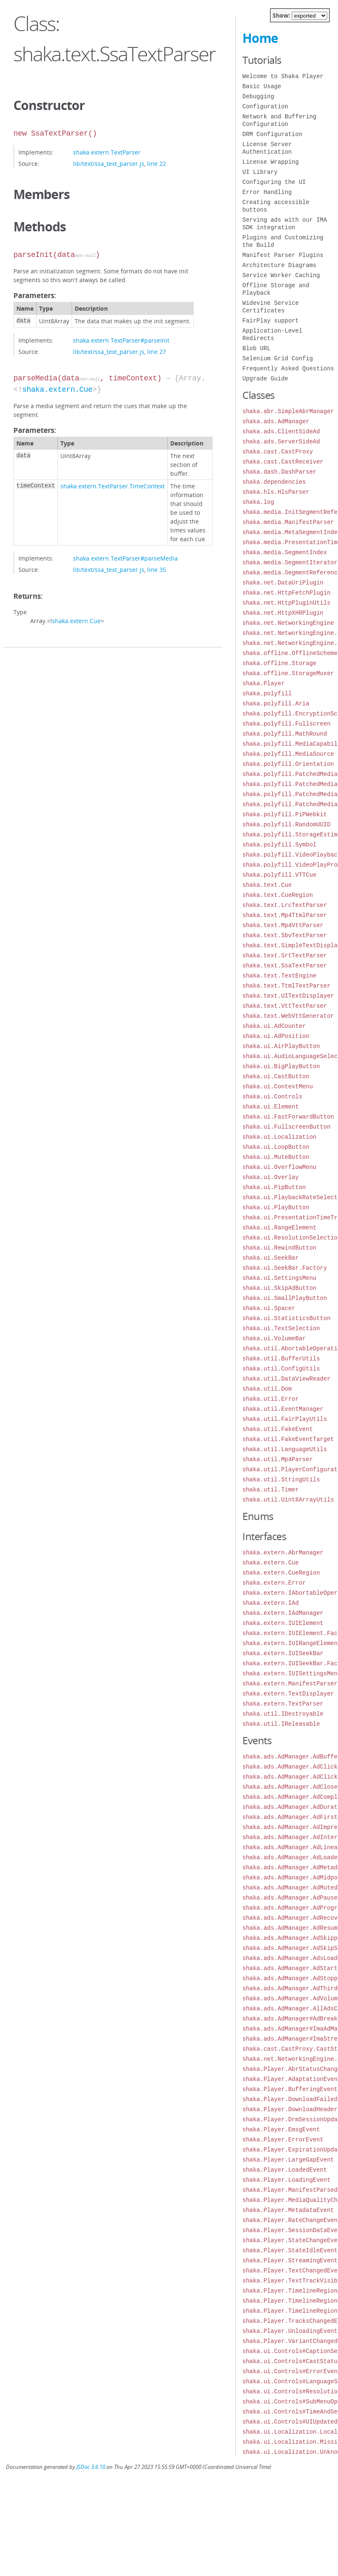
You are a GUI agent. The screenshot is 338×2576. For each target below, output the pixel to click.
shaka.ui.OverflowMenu (279, 1167)
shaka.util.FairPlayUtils (284, 1419)
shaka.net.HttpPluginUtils (286, 603)
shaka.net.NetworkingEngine (288, 623)
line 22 (156, 164)
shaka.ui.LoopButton (275, 1147)
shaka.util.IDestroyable (282, 1714)
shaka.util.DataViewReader (286, 1379)
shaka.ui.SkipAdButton (279, 1288)
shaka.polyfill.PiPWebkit (284, 814)
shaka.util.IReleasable (281, 1724)
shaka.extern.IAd (270, 1603)
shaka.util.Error (270, 1399)
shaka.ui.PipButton (274, 1187)
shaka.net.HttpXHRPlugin (282, 613)
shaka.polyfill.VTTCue (279, 875)
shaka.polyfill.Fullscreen (286, 724)
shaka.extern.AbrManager (282, 1553)
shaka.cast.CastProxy (277, 452)
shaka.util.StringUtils (281, 1479)
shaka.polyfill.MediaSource (288, 754)
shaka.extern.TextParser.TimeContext (112, 486)
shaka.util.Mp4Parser (277, 1459)
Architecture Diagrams (279, 265)
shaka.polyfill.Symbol (279, 845)
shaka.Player (263, 683)
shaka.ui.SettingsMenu (279, 1278)
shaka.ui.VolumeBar (274, 1338)
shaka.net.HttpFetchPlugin (286, 593)
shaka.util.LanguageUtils (284, 1449)
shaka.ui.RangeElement (279, 1228)
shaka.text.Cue (267, 885)
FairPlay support (270, 321)
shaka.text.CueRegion (277, 895)
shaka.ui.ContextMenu (277, 1086)
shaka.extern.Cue (57, 390)
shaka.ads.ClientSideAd (281, 431)
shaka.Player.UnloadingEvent (290, 2331)
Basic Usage (261, 86)
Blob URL (256, 348)
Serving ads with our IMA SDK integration (284, 223)
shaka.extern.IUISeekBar (282, 1653)
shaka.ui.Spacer (268, 1308)
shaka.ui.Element (270, 1107)
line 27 (156, 352)
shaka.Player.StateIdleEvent (290, 2250)
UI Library (260, 172)
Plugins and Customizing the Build (282, 241)
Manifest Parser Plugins (282, 255)
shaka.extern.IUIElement (282, 1623)
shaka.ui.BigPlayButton (281, 1066)
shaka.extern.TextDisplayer (288, 1694)
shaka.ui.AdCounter (274, 1026)
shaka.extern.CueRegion (281, 1573)
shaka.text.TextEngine (279, 976)
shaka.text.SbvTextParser (284, 935)
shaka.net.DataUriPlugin (282, 583)
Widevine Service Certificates (270, 306)
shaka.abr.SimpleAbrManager (288, 411)
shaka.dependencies (274, 482)
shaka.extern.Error (274, 1583)
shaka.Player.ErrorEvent (282, 2140)
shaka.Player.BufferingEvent (290, 2089)
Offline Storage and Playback (275, 289)
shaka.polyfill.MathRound (284, 734)
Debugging (258, 96)
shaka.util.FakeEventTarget (288, 1439)
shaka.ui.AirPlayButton (281, 1046)
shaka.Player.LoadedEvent (284, 2170)
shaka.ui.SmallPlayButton (284, 1298)
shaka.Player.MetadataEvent (288, 2210)
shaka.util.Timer (270, 1490)
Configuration (265, 106)
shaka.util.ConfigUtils (281, 1369)
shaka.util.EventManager (282, 1409)
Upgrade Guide (265, 379)
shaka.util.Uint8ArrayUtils (288, 1500)
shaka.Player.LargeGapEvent (288, 2160)
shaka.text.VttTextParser (284, 1006)
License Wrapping (270, 162)
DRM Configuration (272, 134)
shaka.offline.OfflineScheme (290, 653)
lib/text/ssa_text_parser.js (108, 164)
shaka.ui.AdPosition (275, 1036)
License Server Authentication (267, 148)
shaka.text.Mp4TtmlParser (284, 915)
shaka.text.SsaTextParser (284, 966)
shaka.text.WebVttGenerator (288, 1016)
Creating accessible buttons (275, 206)
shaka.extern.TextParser (106, 152)
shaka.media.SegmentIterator (290, 562)
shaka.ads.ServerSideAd (281, 441)
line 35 (156, 570)
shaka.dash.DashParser (279, 472)
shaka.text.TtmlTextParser (286, 986)
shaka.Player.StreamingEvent (290, 2260)
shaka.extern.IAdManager (282, 1613)
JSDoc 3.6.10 (90, 2467)
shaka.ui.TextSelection (281, 1328)
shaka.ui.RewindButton (279, 1248)
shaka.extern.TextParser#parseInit (121, 340)
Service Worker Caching (281, 275)
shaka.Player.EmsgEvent (281, 2129)
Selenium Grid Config (277, 358)
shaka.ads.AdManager (275, 421)
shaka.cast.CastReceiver (282, 462)
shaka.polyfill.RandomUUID (286, 824)
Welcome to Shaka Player (282, 76)
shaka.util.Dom (267, 1389)
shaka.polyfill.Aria (275, 704)
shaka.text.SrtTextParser (284, 955)
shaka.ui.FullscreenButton (286, 1127)
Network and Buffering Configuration (279, 120)
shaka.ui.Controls (272, 1097)
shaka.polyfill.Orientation (288, 764)
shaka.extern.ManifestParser (290, 1684)
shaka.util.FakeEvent (277, 1429)
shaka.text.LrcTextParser (284, 905)
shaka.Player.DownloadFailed (290, 2099)
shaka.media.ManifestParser (288, 522)
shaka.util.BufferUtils (281, 1359)
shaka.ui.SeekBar (270, 1258)
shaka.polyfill (267, 693)
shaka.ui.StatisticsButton (286, 1318)
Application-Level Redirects (272, 334)
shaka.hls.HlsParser (275, 492)
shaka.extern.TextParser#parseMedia (125, 558)
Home (260, 38)
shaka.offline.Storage (279, 663)
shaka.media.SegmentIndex (284, 552)
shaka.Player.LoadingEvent (286, 2180)
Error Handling (267, 192)
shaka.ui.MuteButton (275, 1157)
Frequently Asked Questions (288, 368)
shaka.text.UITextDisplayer (288, 996)
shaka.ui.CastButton (275, 1076)
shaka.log (258, 502)
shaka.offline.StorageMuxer (288, 673)
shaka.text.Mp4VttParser (282, 925)
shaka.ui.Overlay (270, 1177)
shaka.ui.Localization (279, 1137)
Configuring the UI (274, 182)
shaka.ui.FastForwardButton (288, 1117)
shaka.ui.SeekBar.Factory (284, 1268)
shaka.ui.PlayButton (275, 1207)
